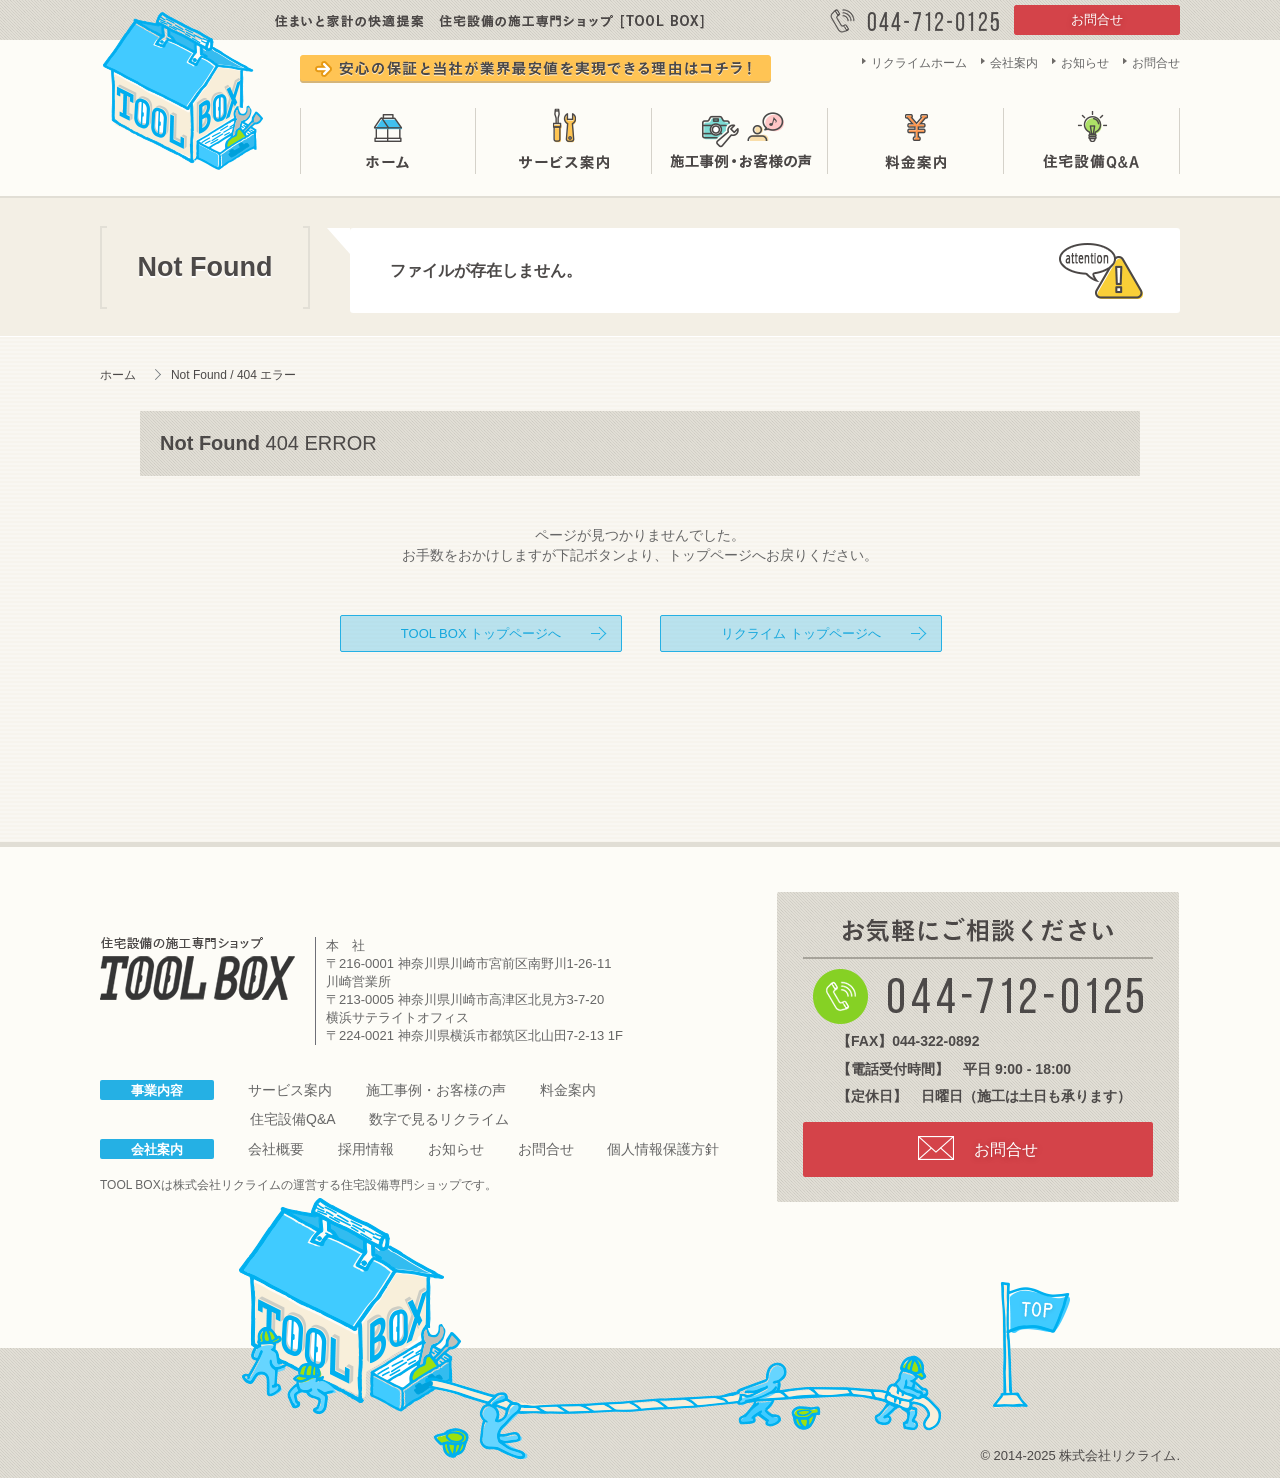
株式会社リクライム (227, 1185)
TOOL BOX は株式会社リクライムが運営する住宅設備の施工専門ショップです (184, 86)
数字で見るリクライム (439, 1119)
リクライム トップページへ (801, 633)
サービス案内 (564, 141)
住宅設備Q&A (1092, 141)
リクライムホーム (919, 63)
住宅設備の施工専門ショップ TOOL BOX (197, 968)
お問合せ (1097, 19)
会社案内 (1014, 63)
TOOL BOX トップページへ (481, 633)
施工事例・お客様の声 (740, 141)
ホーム (388, 141)
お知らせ (1085, 63)
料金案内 (916, 141)
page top (1031, 1345)
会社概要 (276, 1149)
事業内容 (157, 1090)
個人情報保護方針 (663, 1149)
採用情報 (366, 1149)
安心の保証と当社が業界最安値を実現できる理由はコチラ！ (535, 69)
